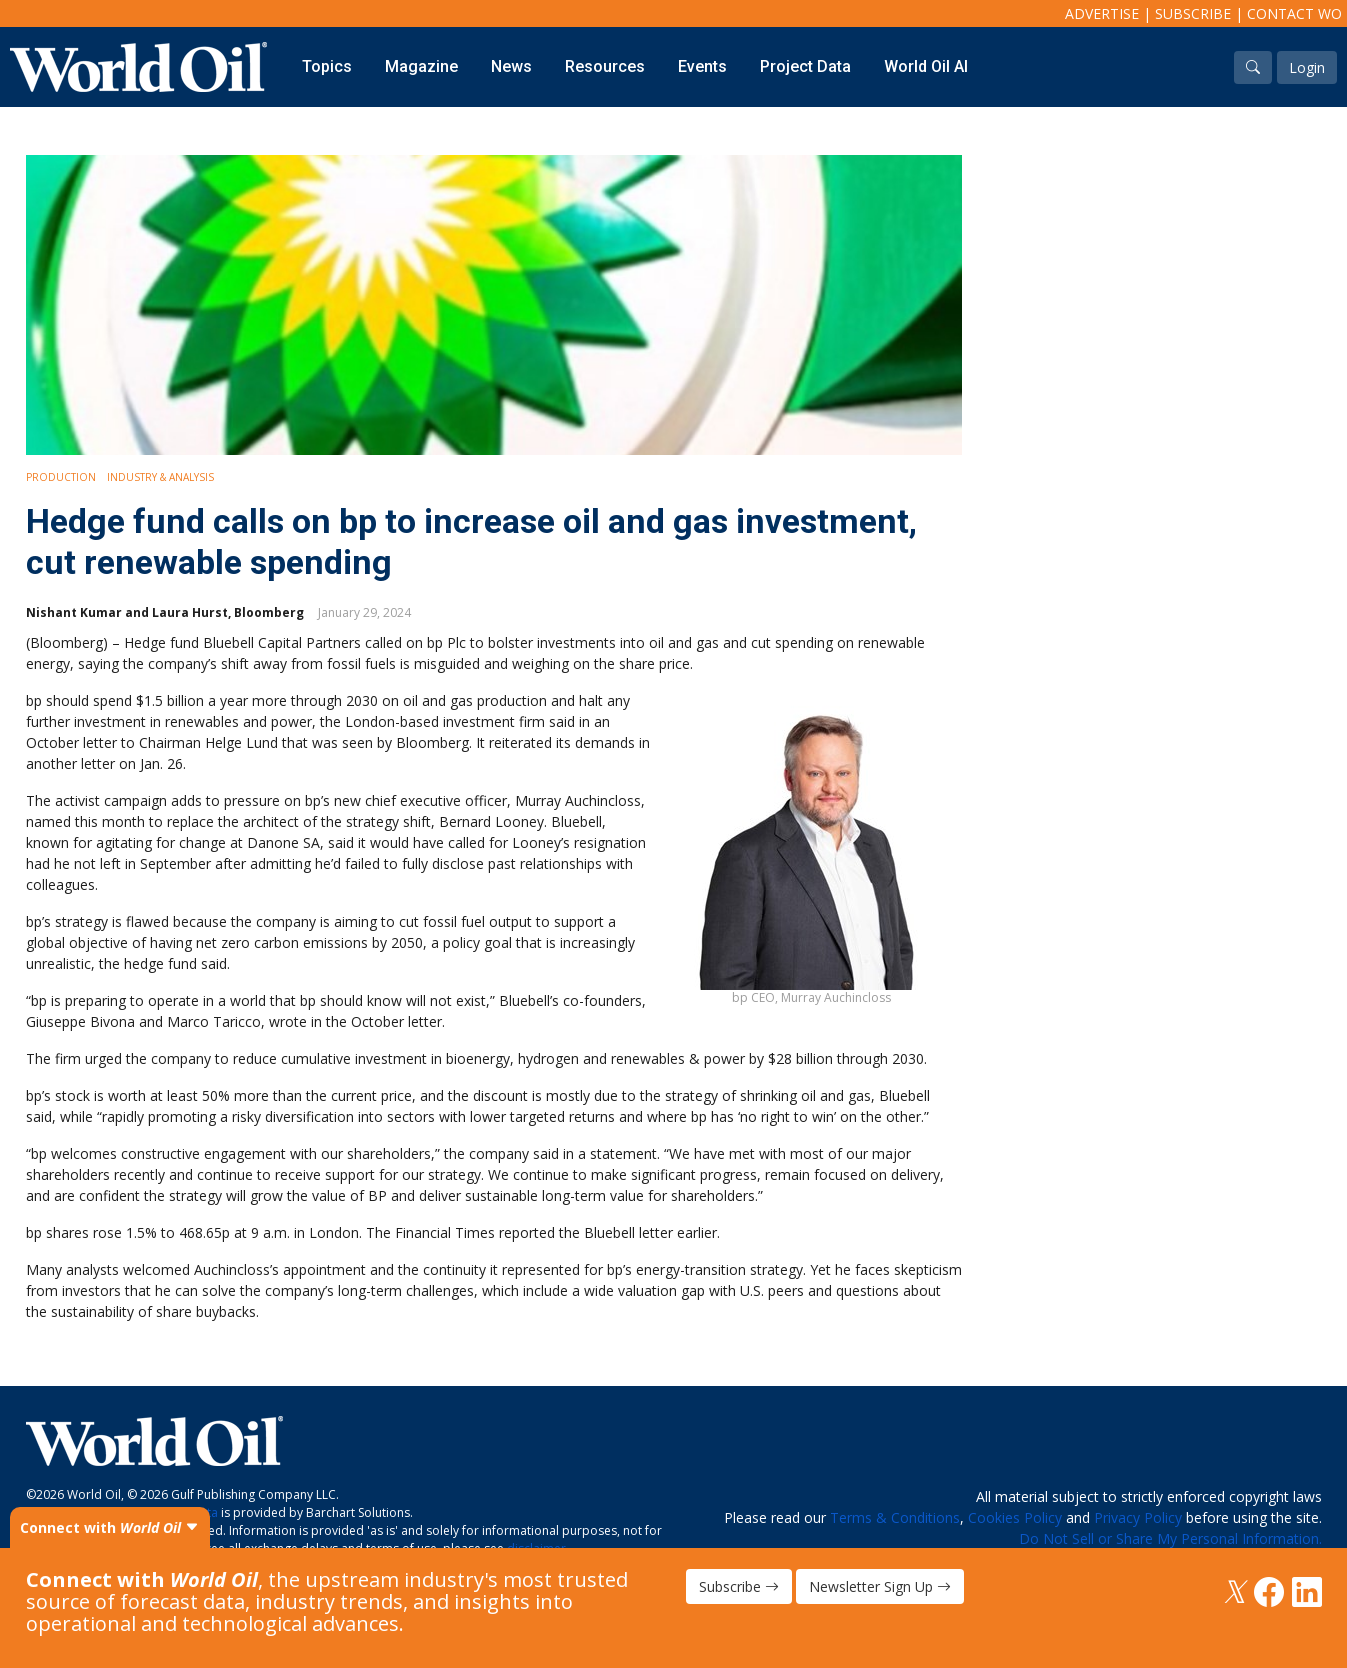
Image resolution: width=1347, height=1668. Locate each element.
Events (702, 66)
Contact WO (1294, 13)
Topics (327, 66)
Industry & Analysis (160, 477)
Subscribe (1193, 13)
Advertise (1102, 13)
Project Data (805, 66)
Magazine (421, 66)
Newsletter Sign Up (880, 1586)
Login (1307, 67)
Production (61, 477)
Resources (605, 66)
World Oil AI (926, 66)
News (511, 66)
